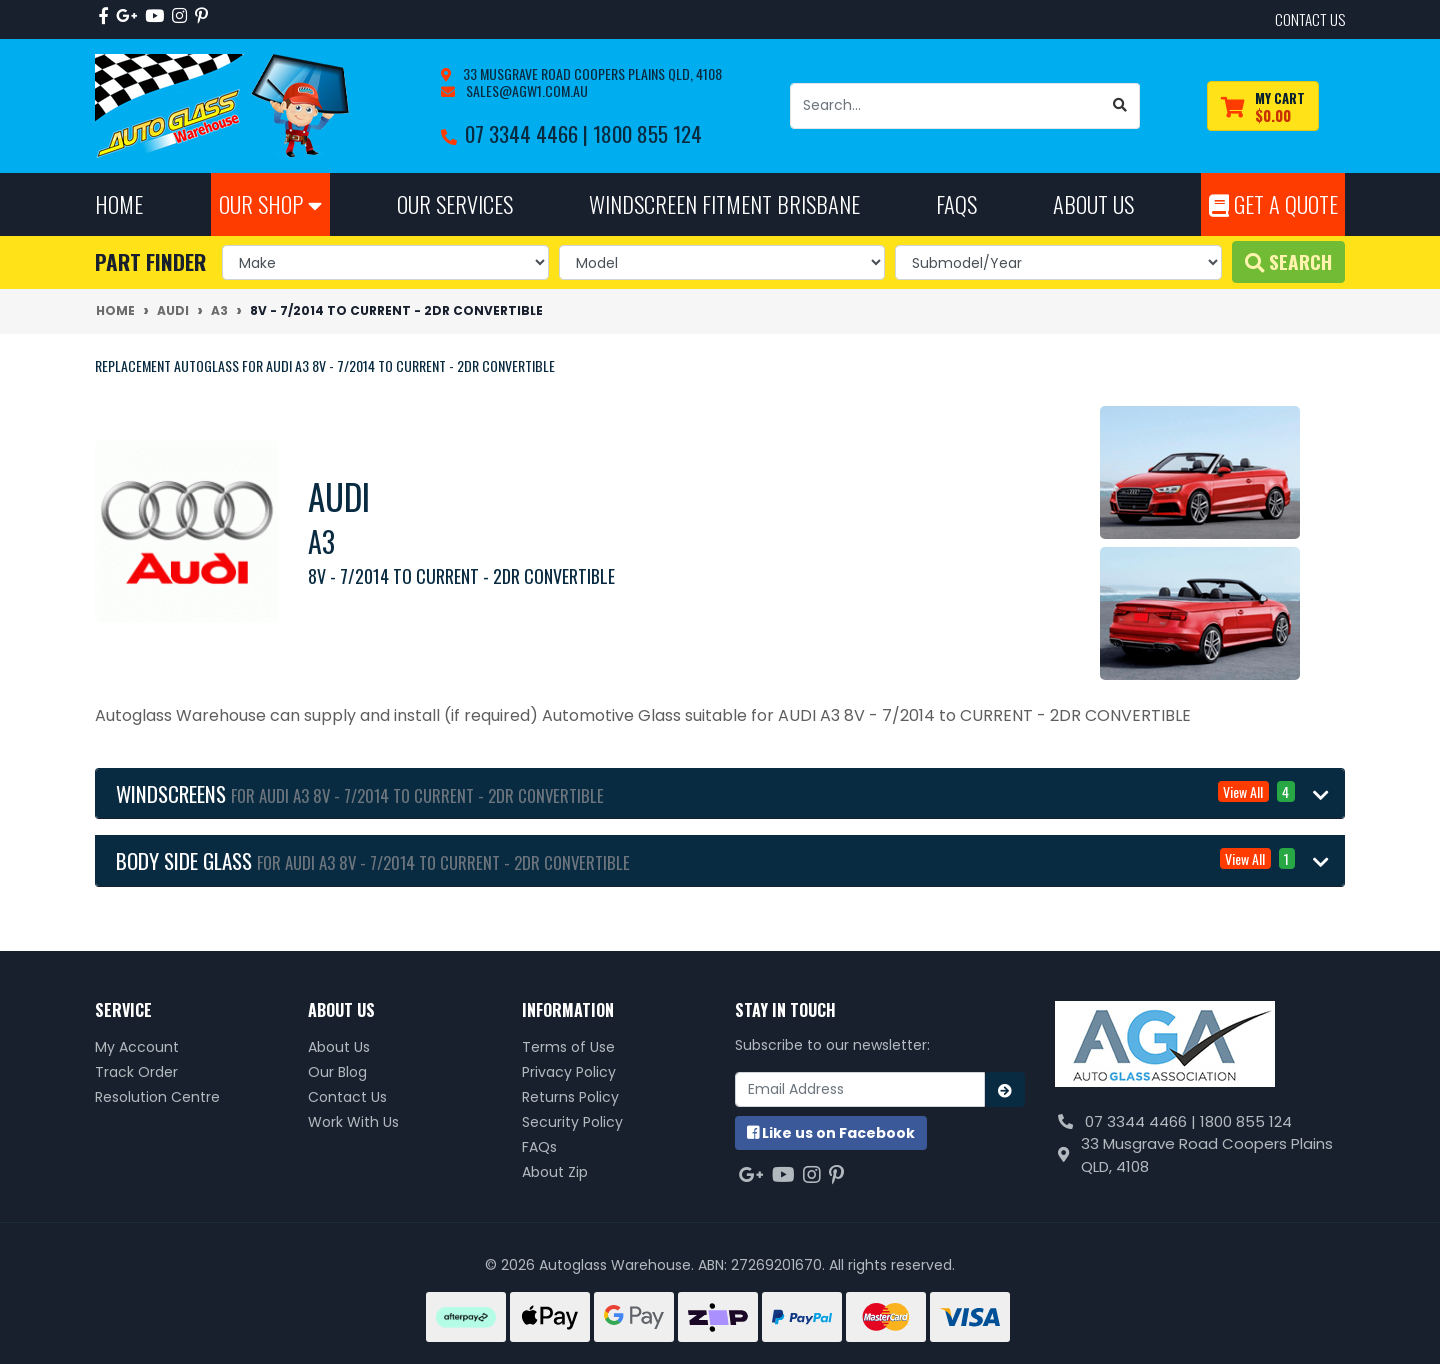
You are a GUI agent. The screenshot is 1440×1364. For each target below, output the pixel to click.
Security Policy (572, 1122)
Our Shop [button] (270, 203)
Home (119, 203)
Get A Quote (1273, 203)
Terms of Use (568, 1047)
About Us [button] (1093, 203)
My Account (137, 1047)
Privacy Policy (569, 1072)
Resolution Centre (157, 1097)
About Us (339, 1047)
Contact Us (347, 1097)
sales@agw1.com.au (525, 90)
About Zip (555, 1172)
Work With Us (353, 1122)
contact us (1310, 19)
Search (1288, 261)
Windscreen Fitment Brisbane (724, 203)
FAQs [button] (956, 203)
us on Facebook (831, 1133)
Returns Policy (570, 1097)
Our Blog (337, 1072)
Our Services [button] (455, 203)
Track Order (136, 1072)
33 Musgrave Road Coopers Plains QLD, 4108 (591, 73)
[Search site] (1120, 106)
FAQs (539, 1147)
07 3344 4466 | (529, 133)
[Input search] (946, 106)
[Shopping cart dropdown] (1263, 106)
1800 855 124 (647, 133)
